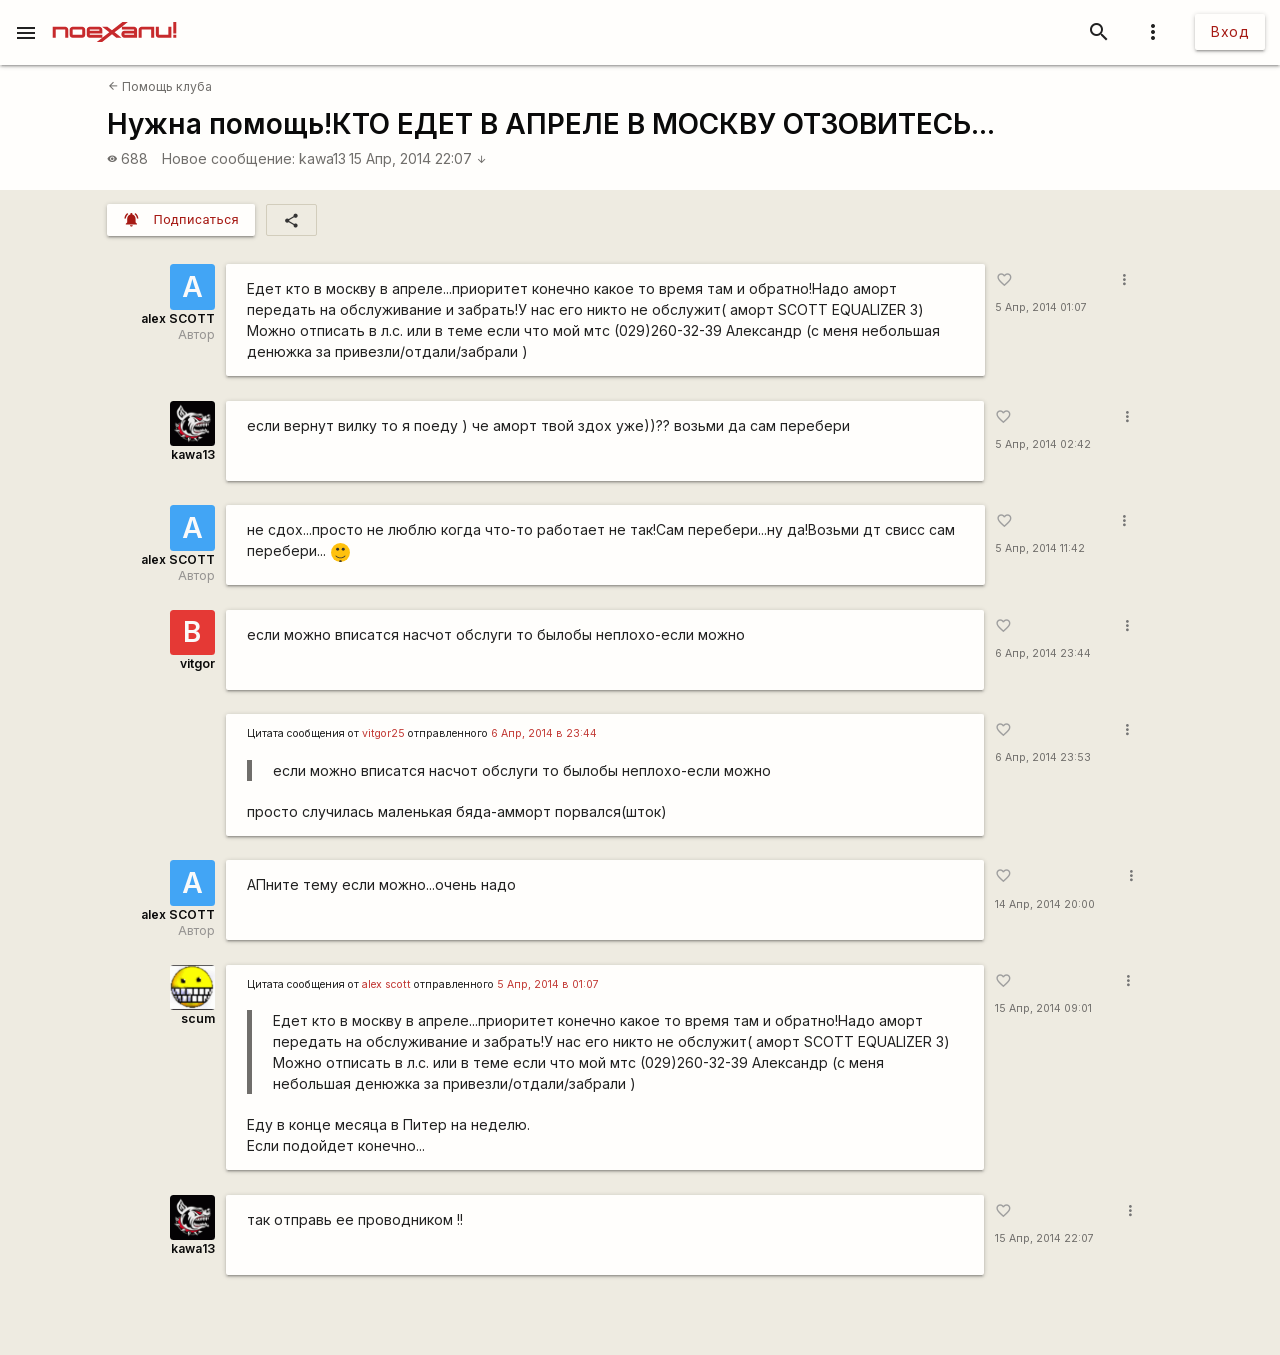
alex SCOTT (178, 318)
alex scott (386, 984)
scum (198, 1018)
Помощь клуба (160, 86)
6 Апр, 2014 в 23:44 (544, 733)
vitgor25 (383, 733)
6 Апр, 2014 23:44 (1043, 653)
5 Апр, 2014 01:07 (1041, 307)
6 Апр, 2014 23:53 (1043, 757)
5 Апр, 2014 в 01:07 (548, 984)
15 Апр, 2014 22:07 (418, 158)
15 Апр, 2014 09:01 (1043, 1008)
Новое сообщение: (228, 158)
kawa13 (322, 158)
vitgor (197, 663)
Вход (1230, 31)
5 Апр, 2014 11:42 (1040, 548)
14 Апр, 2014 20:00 (1045, 904)
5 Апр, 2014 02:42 (1043, 444)
